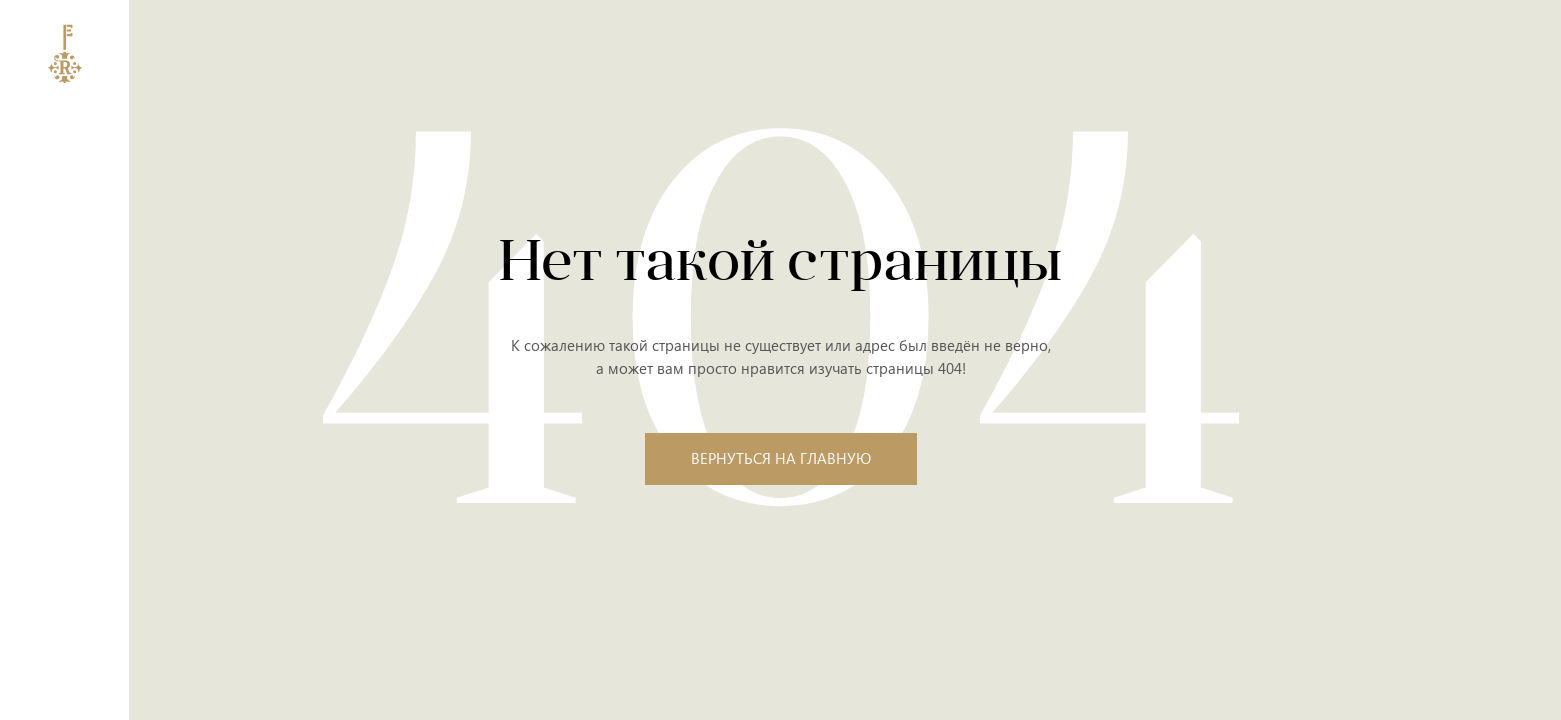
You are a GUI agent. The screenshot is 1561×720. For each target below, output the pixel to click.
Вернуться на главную (781, 458)
